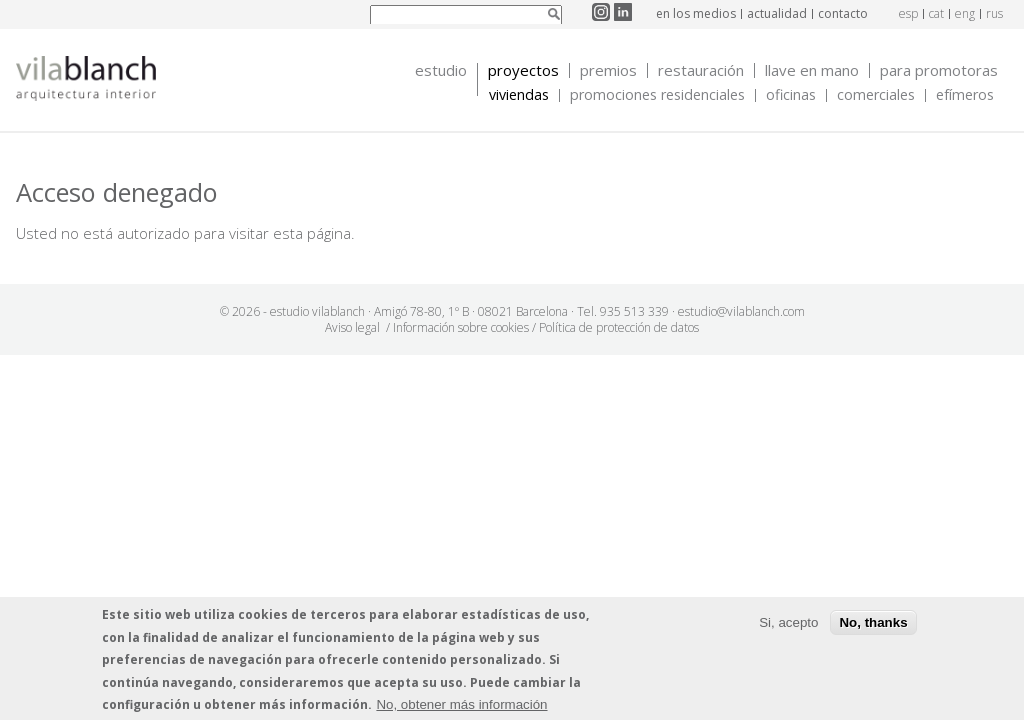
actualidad (777, 13)
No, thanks (873, 622)
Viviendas (519, 95)
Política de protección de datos (619, 327)
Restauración (701, 70)
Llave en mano (812, 70)
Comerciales (876, 95)
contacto (843, 13)
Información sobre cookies (461, 327)
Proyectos (523, 70)
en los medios (696, 13)
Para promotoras (939, 70)
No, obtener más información (461, 704)
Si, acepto (788, 622)
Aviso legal (352, 327)
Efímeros (965, 95)
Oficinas (791, 95)
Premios (608, 70)
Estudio (441, 70)
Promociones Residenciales (657, 95)
